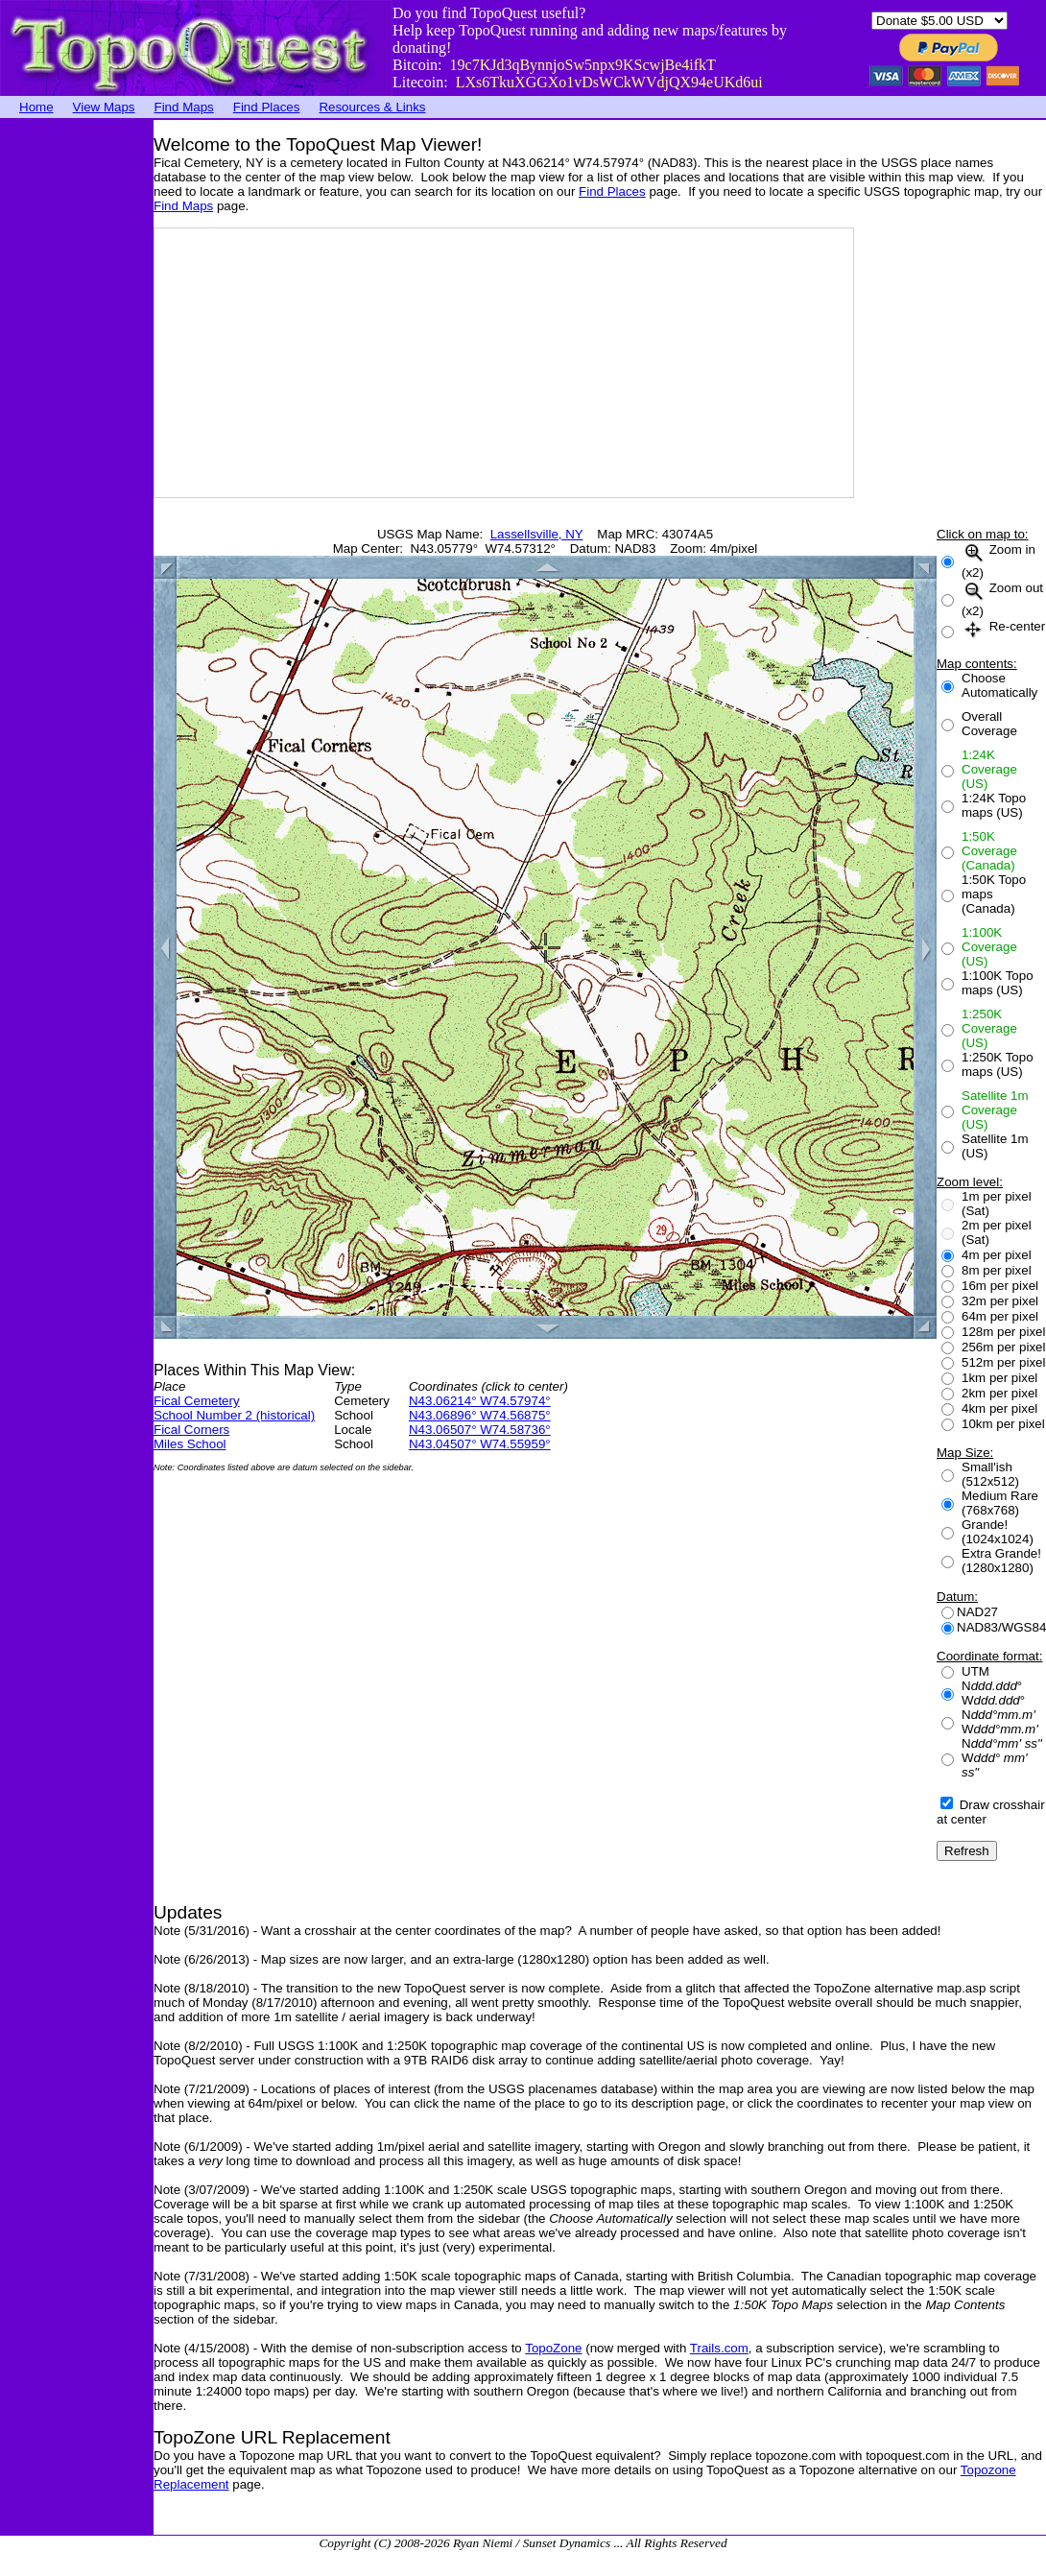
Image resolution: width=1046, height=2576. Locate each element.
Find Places (266, 107)
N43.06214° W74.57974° (480, 1401)
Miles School (190, 1444)
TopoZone (553, 2348)
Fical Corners (191, 1429)
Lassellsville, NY (536, 534)
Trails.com (719, 2348)
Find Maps (184, 107)
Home (36, 107)
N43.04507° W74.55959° (480, 1444)
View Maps (104, 107)
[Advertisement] (77, 408)
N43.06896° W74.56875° (480, 1415)
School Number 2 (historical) (234, 1415)
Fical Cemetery (197, 1401)
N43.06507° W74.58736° (480, 1429)
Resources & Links (372, 107)
